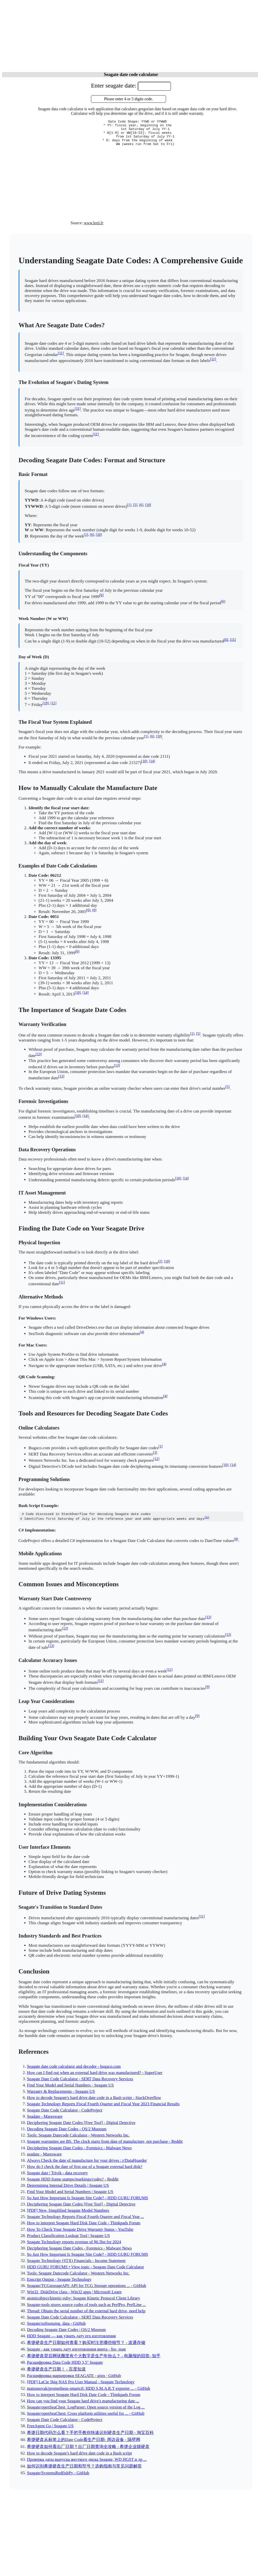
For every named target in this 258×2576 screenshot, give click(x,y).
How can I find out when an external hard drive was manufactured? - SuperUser (94, 2079)
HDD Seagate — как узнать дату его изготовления (71, 2342)
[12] (157, 1464)
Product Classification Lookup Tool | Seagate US (68, 2242)
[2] (135, 510)
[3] (155, 1458)
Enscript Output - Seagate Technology (59, 2286)
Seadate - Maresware (44, 2123)
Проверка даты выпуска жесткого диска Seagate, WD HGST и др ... (86, 2466)
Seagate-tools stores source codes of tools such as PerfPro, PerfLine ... (86, 2311)
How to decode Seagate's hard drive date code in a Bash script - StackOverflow (94, 2104)
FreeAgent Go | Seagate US (50, 2432)
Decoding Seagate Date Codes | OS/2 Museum (66, 2336)
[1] (129, 510)
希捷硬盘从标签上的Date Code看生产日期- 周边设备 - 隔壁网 (83, 2446)
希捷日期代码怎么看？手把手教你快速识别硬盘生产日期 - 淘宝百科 (90, 2439)
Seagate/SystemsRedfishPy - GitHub (58, 2480)
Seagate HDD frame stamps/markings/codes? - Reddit (72, 2186)
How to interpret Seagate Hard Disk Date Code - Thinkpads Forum (83, 2230)
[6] (141, 510)
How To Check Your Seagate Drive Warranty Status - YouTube (80, 2236)
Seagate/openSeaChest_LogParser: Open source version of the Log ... (86, 2414)
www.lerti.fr (93, 228)
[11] (61, 358)
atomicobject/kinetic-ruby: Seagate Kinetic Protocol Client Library (83, 2305)
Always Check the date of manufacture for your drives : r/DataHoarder (87, 2167)
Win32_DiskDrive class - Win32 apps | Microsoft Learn (74, 2298)
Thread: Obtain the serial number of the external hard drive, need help (86, 2318)
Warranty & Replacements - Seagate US (61, 2098)
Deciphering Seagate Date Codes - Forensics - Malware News (79, 2154)
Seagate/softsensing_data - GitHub (56, 2330)
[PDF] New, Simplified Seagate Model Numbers (68, 2217)
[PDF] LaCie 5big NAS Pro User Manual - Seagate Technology (80, 2388)
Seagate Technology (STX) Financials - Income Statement (76, 2267)
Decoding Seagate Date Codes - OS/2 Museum (66, 2136)
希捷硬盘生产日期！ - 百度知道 (56, 2376)
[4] (142, 1337)
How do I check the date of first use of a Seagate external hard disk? (84, 2173)
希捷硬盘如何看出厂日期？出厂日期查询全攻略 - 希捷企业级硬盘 (88, 2453)
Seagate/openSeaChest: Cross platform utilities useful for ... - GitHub (85, 2420)
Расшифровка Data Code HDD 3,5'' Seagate (65, 2369)
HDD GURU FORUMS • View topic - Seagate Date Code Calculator (85, 2274)
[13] (39, 1059)
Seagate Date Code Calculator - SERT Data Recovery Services (80, 2086)
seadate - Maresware (44, 2161)
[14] (152, 766)
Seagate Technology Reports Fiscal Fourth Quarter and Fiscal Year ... (85, 2223)
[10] (148, 510)
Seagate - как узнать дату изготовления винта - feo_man (76, 2356)
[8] (94, 915)
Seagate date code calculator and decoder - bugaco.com (74, 2073)
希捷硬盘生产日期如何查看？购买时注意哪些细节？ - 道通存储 (86, 2349)
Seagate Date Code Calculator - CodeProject (64, 2117)
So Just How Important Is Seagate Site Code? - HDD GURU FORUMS (87, 2204)
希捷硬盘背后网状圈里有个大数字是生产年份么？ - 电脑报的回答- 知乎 (93, 2362)
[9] (208, 1694)
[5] (198, 1039)
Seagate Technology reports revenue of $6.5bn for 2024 (74, 2248)
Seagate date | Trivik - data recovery (57, 2180)
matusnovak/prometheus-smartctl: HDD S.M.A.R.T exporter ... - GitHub (88, 2395)
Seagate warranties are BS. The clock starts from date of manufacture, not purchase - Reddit (105, 2148)
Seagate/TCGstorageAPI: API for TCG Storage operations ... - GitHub (86, 2292)
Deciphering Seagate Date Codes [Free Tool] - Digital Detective (81, 2129)
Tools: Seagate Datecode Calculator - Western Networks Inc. (78, 2142)
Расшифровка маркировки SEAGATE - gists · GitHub (74, 2382)
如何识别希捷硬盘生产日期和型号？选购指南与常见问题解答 (84, 2473)
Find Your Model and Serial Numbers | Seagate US (70, 2198)
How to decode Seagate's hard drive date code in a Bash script (79, 2460)
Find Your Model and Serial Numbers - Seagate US (70, 2092)
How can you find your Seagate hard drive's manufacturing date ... (83, 2408)
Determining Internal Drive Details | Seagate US (68, 2192)
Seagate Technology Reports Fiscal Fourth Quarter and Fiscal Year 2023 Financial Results (103, 2110)
